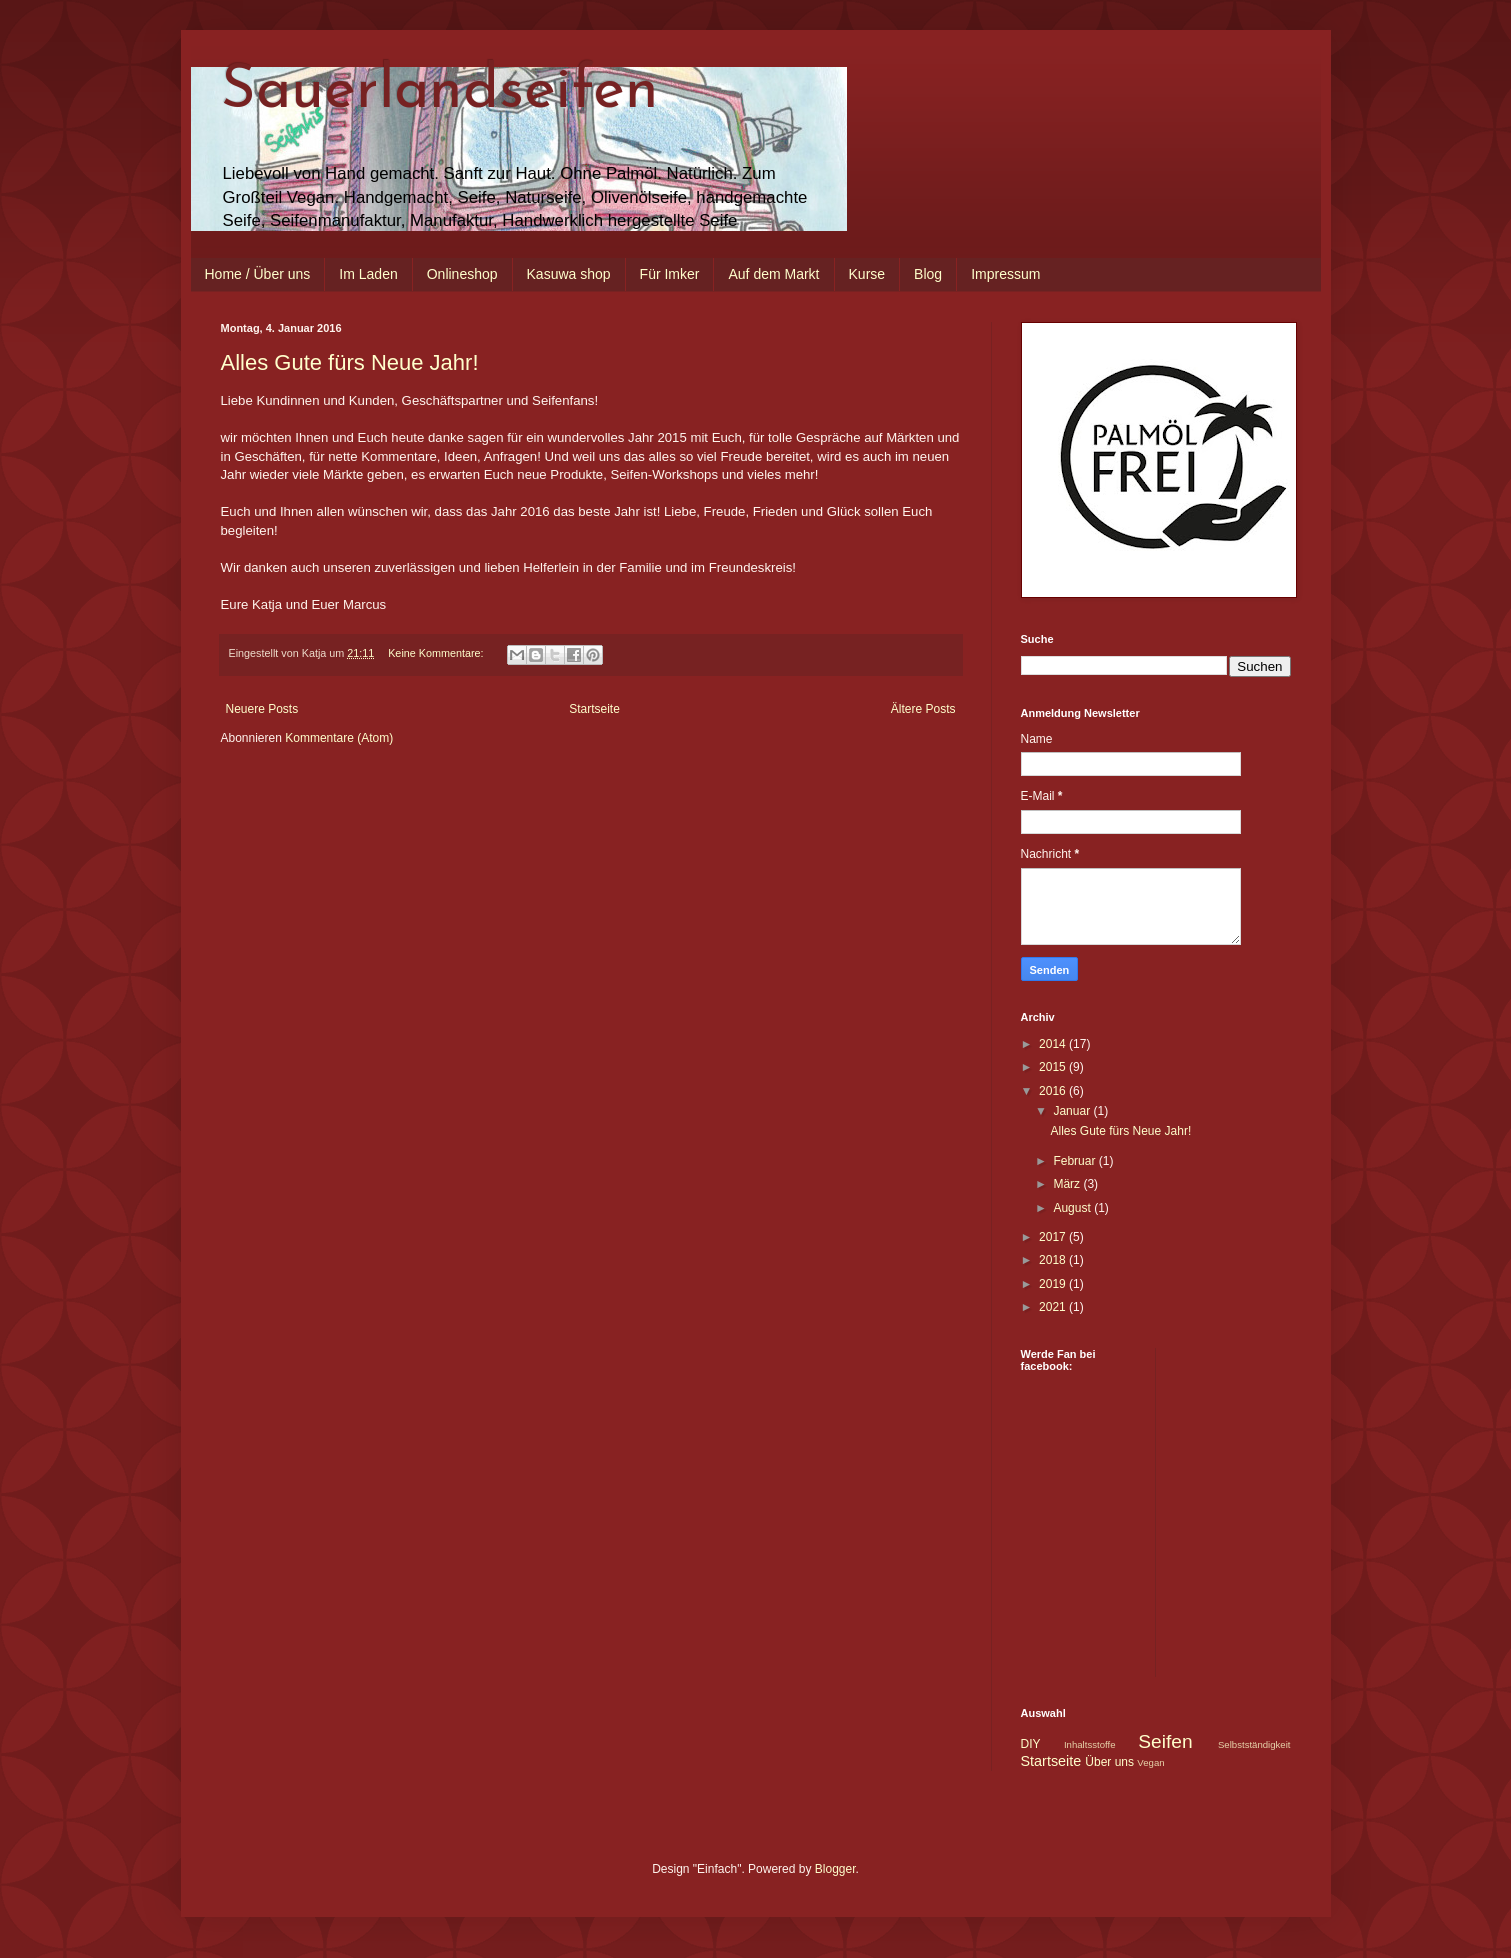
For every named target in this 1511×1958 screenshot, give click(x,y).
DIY (1031, 1744)
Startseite (594, 709)
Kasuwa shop (569, 274)
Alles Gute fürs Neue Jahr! (350, 362)
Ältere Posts (923, 709)
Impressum (1005, 274)
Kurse (867, 274)
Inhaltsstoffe (1090, 1744)
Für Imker (670, 274)
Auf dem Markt (773, 274)
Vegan (1150, 1762)
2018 (1054, 1260)
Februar (1075, 1161)
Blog (928, 274)
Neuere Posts (262, 709)
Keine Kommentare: (437, 653)
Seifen (1165, 1741)
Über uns (1109, 1762)
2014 (1054, 1044)
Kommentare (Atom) (339, 738)
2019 (1054, 1284)
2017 (1054, 1237)
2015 (1054, 1067)
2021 (1054, 1307)
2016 (1054, 1091)
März (1068, 1184)
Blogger (835, 1869)
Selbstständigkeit (1254, 1744)
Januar (1073, 1111)
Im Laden (368, 274)
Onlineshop (462, 274)
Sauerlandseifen (440, 92)
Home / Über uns (258, 274)
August (1073, 1208)
